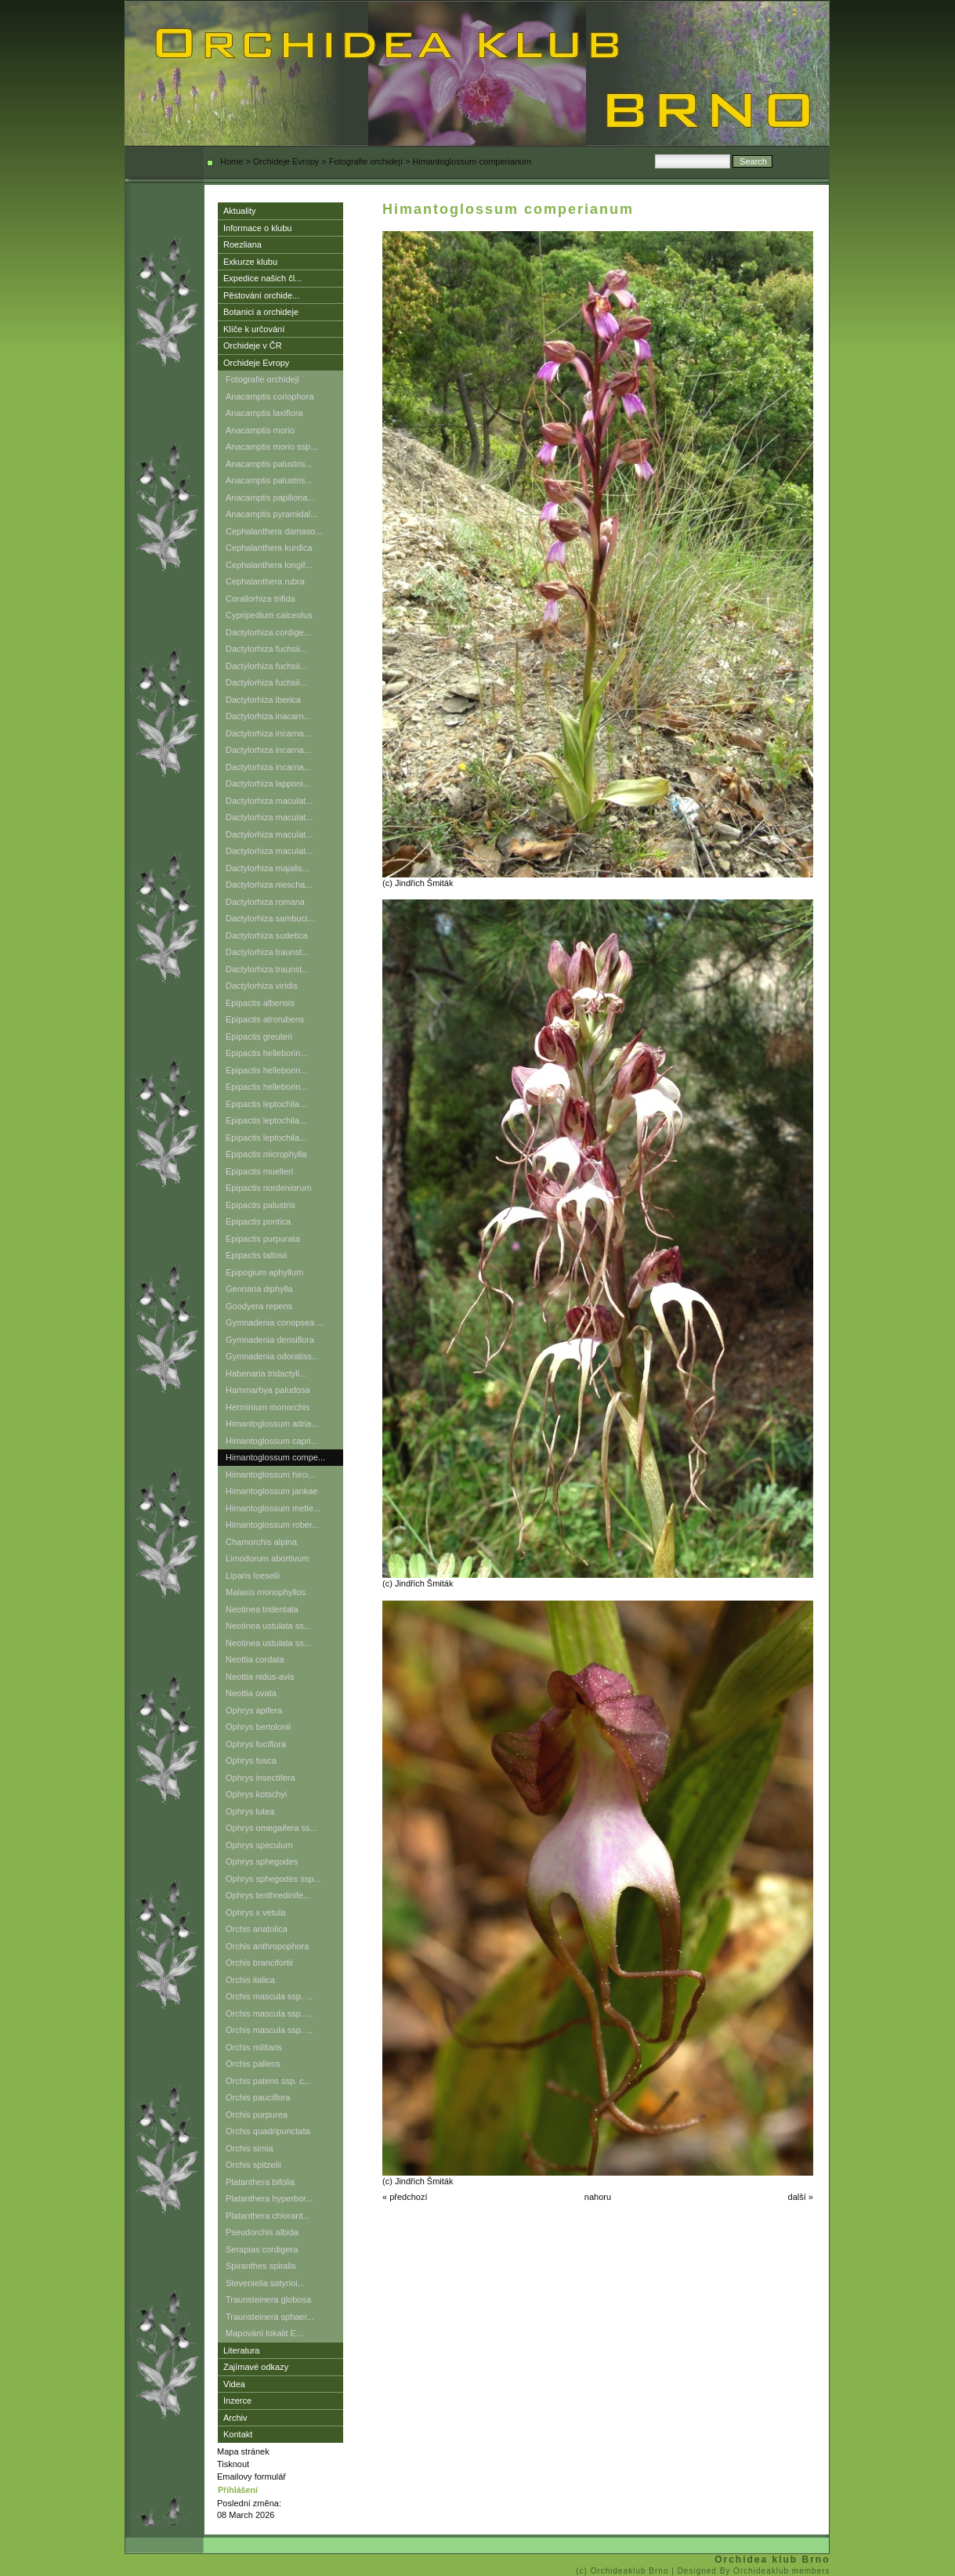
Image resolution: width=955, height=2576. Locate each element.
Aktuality (239, 210)
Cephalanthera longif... (269, 565)
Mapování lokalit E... (264, 2333)
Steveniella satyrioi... (265, 2283)
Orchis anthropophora (267, 1946)
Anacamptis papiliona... (270, 497)
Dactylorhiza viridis (262, 985)
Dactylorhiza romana (265, 901)
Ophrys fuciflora (256, 1744)
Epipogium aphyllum (264, 1272)
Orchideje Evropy (286, 161)
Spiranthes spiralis (261, 2265)
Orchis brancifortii (259, 1962)
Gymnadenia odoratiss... (272, 1356)
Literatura (241, 2350)
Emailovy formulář (251, 2476)
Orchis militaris (254, 2047)
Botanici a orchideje (260, 312)
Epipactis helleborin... (267, 1053)
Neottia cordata (255, 1659)
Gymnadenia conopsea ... (275, 1322)
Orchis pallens (253, 2063)
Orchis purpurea (257, 2114)
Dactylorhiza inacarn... (268, 716)
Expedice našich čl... (262, 278)
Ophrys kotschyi (256, 1794)
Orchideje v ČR (252, 345)
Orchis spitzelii (253, 2164)
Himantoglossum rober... (272, 1524)
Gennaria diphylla (259, 1288)
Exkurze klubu (250, 261)
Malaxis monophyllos (266, 1592)
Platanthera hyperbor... (269, 2198)
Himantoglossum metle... (273, 1508)
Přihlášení (238, 2490)
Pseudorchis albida (262, 2232)
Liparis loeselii (253, 1575)
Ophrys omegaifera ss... (271, 1828)
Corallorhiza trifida (260, 598)
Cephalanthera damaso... (274, 531)
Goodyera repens (259, 1306)
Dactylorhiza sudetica (267, 935)
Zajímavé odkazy (255, 2367)
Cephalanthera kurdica (269, 547)
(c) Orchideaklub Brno (623, 2571)
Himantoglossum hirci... (270, 1474)
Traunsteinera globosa (268, 2299)
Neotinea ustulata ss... (268, 1625)
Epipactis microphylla (266, 1154)
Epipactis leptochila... (266, 1104)
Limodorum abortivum (267, 1558)
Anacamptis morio (260, 430)
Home (231, 161)
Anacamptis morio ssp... (271, 446)
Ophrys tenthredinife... (268, 1895)
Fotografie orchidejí (366, 161)
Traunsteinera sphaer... (270, 2316)
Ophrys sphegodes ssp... (273, 1878)
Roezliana (242, 244)
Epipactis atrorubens (265, 1019)
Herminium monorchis (267, 1407)
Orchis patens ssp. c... (268, 2081)
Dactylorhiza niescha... (269, 884)
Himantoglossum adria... (272, 1423)
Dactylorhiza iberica (263, 699)
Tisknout (233, 2464)
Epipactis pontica (258, 1221)
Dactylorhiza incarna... (268, 733)
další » (800, 2197)
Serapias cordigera (262, 2249)
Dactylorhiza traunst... (267, 952)
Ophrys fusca (251, 1760)
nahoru (597, 2197)
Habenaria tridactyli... (266, 1373)
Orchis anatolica (257, 1929)
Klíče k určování (253, 329)
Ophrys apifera (254, 1710)
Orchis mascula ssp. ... (269, 1996)
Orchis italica (250, 1979)
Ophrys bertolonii (258, 1726)
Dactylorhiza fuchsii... (266, 648)
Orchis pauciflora (258, 2097)
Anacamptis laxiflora (264, 413)
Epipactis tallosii (256, 1255)
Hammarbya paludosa (268, 1390)
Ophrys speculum (259, 1845)
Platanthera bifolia (260, 2182)
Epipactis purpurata (263, 1238)
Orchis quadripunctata (268, 2131)
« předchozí (404, 2197)
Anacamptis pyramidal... (271, 514)
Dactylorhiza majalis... (267, 868)
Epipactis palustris (260, 1205)
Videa (234, 2384)
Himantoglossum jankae (271, 1491)
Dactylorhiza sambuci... (270, 918)
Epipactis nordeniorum (268, 1187)
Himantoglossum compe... (275, 1457)
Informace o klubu (257, 228)
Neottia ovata (251, 1693)
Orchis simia (249, 2148)
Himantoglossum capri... (272, 1440)
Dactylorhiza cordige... (268, 632)
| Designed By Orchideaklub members (750, 2571)
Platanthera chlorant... (268, 2215)
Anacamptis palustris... (269, 464)
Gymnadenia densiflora (270, 1339)
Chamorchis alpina (261, 1542)
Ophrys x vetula (255, 1912)
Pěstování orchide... (261, 295)
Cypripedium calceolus (269, 615)
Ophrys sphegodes (262, 1861)
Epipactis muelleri (259, 1171)
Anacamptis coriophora (270, 396)
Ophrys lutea (250, 1811)
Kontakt (237, 2434)
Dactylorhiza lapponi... (268, 783)
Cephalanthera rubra (265, 581)
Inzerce (237, 2400)
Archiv (235, 2417)
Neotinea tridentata (262, 1609)
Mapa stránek (243, 2451)
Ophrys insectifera (260, 1777)
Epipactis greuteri (259, 1036)
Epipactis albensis (260, 1003)
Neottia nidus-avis (260, 1676)
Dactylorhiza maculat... (269, 800)
